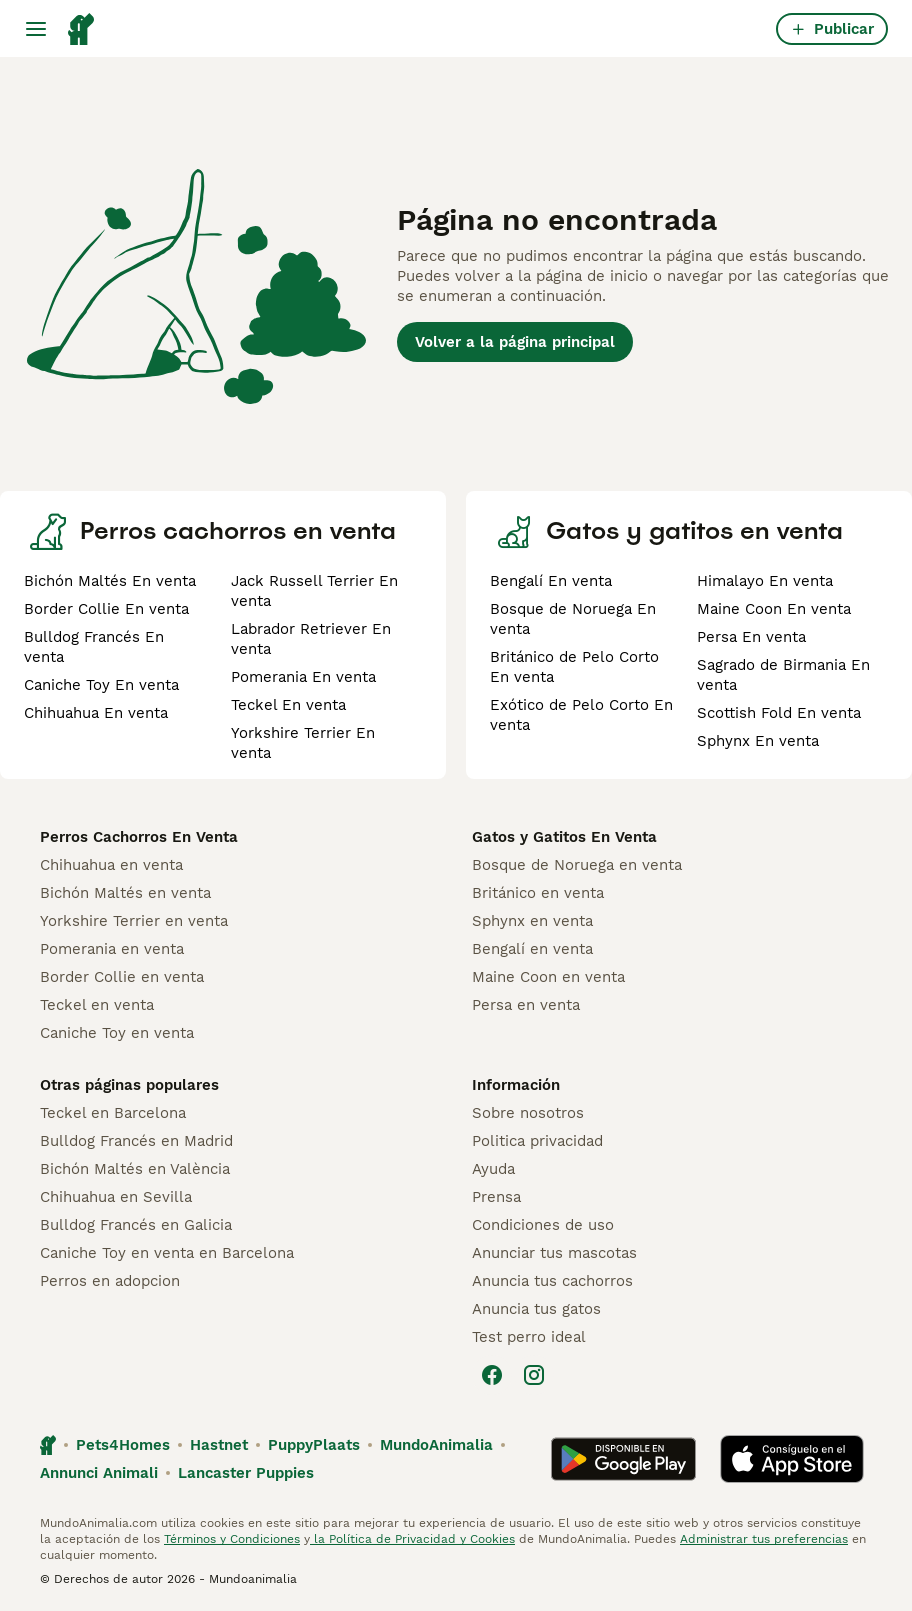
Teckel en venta (97, 1005)
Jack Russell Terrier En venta (314, 591)
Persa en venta (526, 1005)
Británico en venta (538, 893)
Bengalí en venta (532, 949)
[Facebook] (492, 1375)
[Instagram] (534, 1375)
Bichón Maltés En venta (110, 581)
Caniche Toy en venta (117, 1033)
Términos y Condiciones (232, 1539)
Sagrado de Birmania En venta (783, 675)
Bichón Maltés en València (135, 1169)
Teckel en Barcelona (113, 1113)
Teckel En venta (288, 705)
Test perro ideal (529, 1337)
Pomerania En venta (303, 677)
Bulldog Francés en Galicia (136, 1225)
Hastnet (219, 1445)
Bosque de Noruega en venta (577, 865)
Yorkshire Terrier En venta (303, 743)
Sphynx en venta (532, 921)
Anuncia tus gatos (536, 1309)
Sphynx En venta (758, 741)
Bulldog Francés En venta (94, 647)
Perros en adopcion (110, 1281)
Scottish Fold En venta (779, 713)
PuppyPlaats (314, 1445)
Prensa (496, 1197)
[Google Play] (623, 1459)
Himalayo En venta (765, 581)
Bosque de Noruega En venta (573, 619)
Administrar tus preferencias (764, 1539)
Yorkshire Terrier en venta (134, 921)
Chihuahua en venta (111, 865)
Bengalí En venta (551, 581)
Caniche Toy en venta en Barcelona (167, 1253)
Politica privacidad (537, 1141)
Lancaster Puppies (246, 1473)
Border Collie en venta (122, 977)
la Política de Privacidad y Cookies (412, 1539)
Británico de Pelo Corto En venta (574, 667)
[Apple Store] (792, 1459)
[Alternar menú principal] (36, 29)
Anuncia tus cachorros (552, 1281)
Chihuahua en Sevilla (116, 1197)
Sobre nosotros (528, 1113)
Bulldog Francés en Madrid (136, 1141)
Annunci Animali (99, 1473)
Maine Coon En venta (774, 609)
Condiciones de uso (543, 1225)
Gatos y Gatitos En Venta (564, 837)
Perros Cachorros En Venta (139, 837)
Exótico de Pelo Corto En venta (581, 715)
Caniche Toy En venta (101, 685)
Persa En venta (751, 637)
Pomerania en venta (112, 949)
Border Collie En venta (106, 609)
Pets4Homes (123, 1445)
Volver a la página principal (515, 342)
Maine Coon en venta (548, 977)
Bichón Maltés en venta (125, 893)
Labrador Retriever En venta (311, 639)
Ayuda (493, 1169)
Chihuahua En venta (96, 713)
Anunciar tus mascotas (554, 1253)
